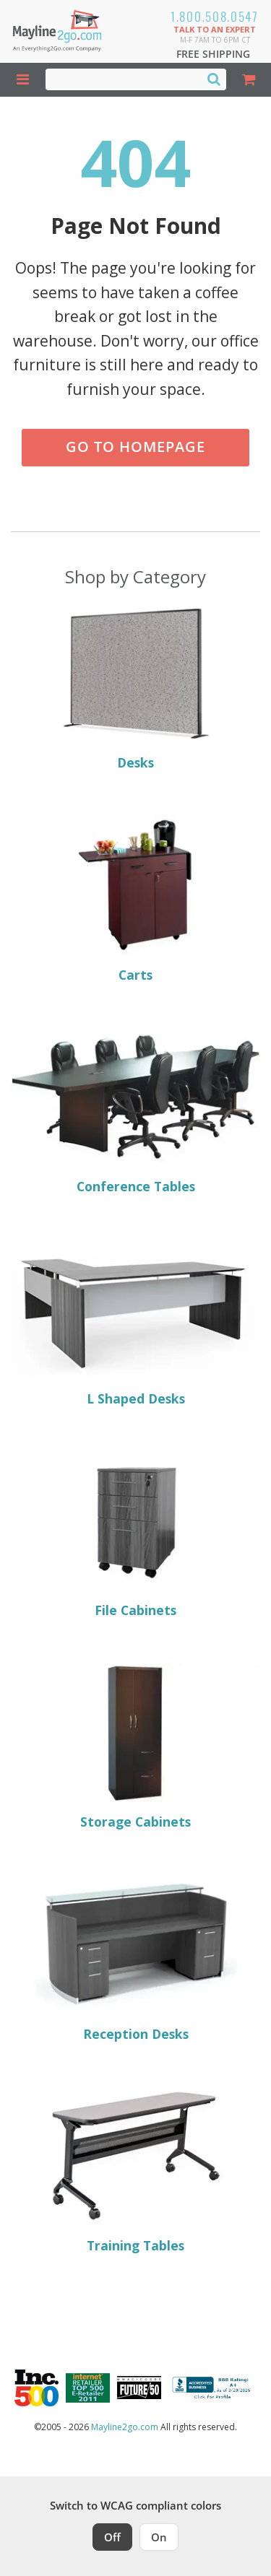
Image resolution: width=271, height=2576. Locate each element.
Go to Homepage (135, 446)
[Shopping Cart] (249, 80)
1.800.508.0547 (215, 16)
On (159, 2537)
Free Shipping (213, 54)
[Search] (214, 78)
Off (112, 2537)
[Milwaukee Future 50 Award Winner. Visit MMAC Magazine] (139, 2387)
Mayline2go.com (124, 2427)
